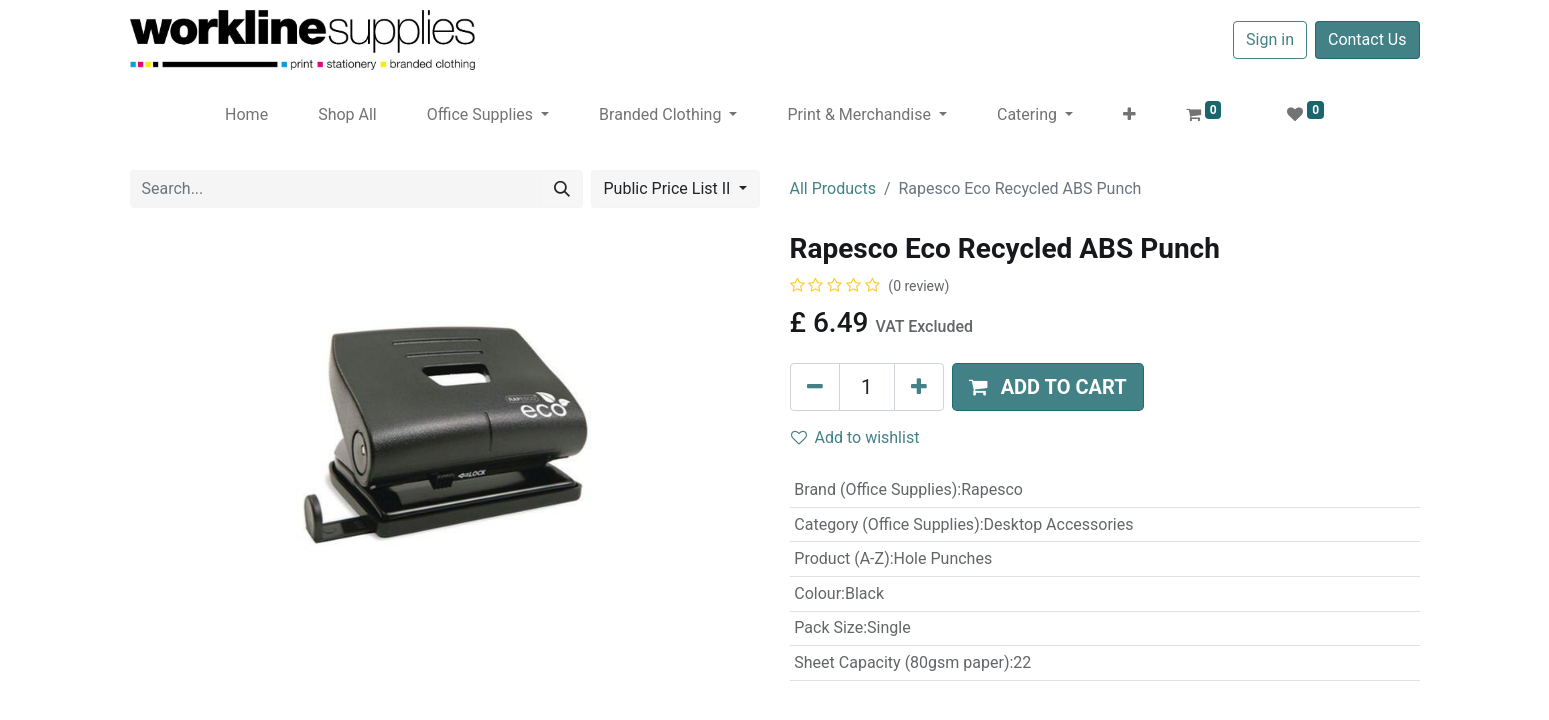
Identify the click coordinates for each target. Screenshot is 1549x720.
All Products (833, 188)
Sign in (1270, 39)
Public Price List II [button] (669, 188)
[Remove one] (815, 387)
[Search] (562, 189)
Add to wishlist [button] (855, 437)
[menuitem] (246, 115)
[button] (1129, 115)
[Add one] (919, 387)
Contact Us (1367, 39)
